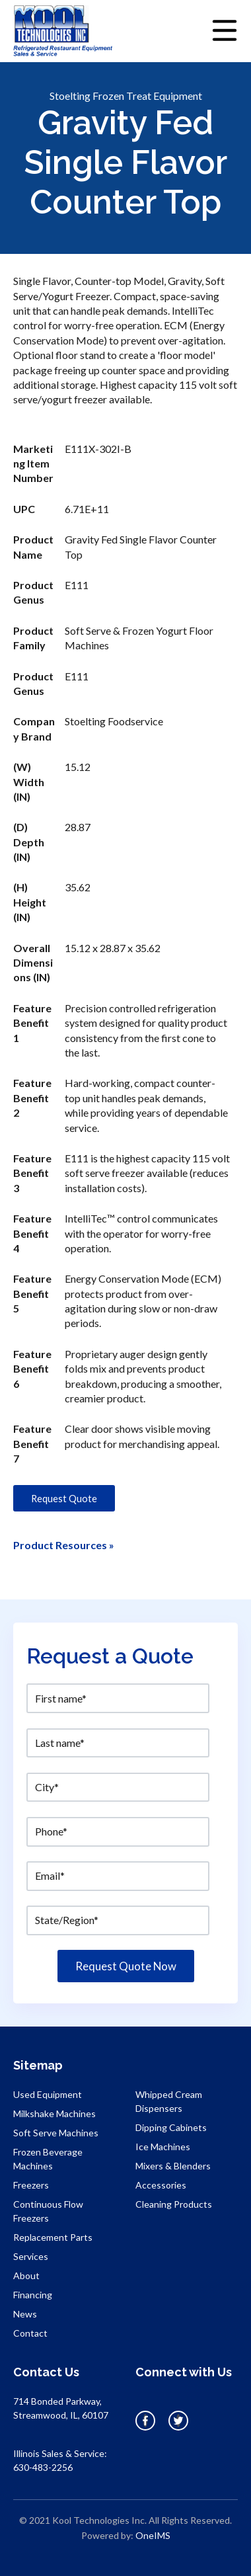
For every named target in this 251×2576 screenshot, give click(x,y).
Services (30, 2256)
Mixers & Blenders (173, 2165)
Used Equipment (47, 2094)
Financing (32, 2294)
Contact (30, 2333)
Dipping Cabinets (171, 2127)
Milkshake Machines (54, 2113)
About (26, 2275)
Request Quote (64, 1498)
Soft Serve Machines (55, 2132)
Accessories (160, 2185)
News (25, 2313)
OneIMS (152, 2535)
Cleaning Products (173, 2204)
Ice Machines (162, 2146)
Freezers (31, 2185)
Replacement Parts (52, 2237)
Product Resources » (63, 1545)
